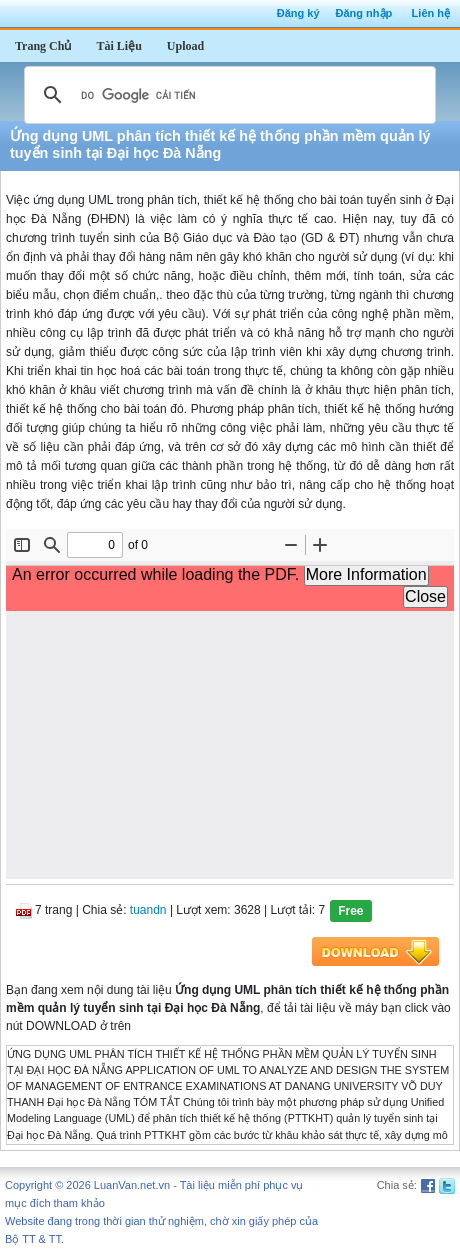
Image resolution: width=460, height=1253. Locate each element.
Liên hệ (431, 13)
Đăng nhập (364, 13)
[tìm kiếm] (227, 95)
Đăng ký (298, 13)
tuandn (148, 910)
